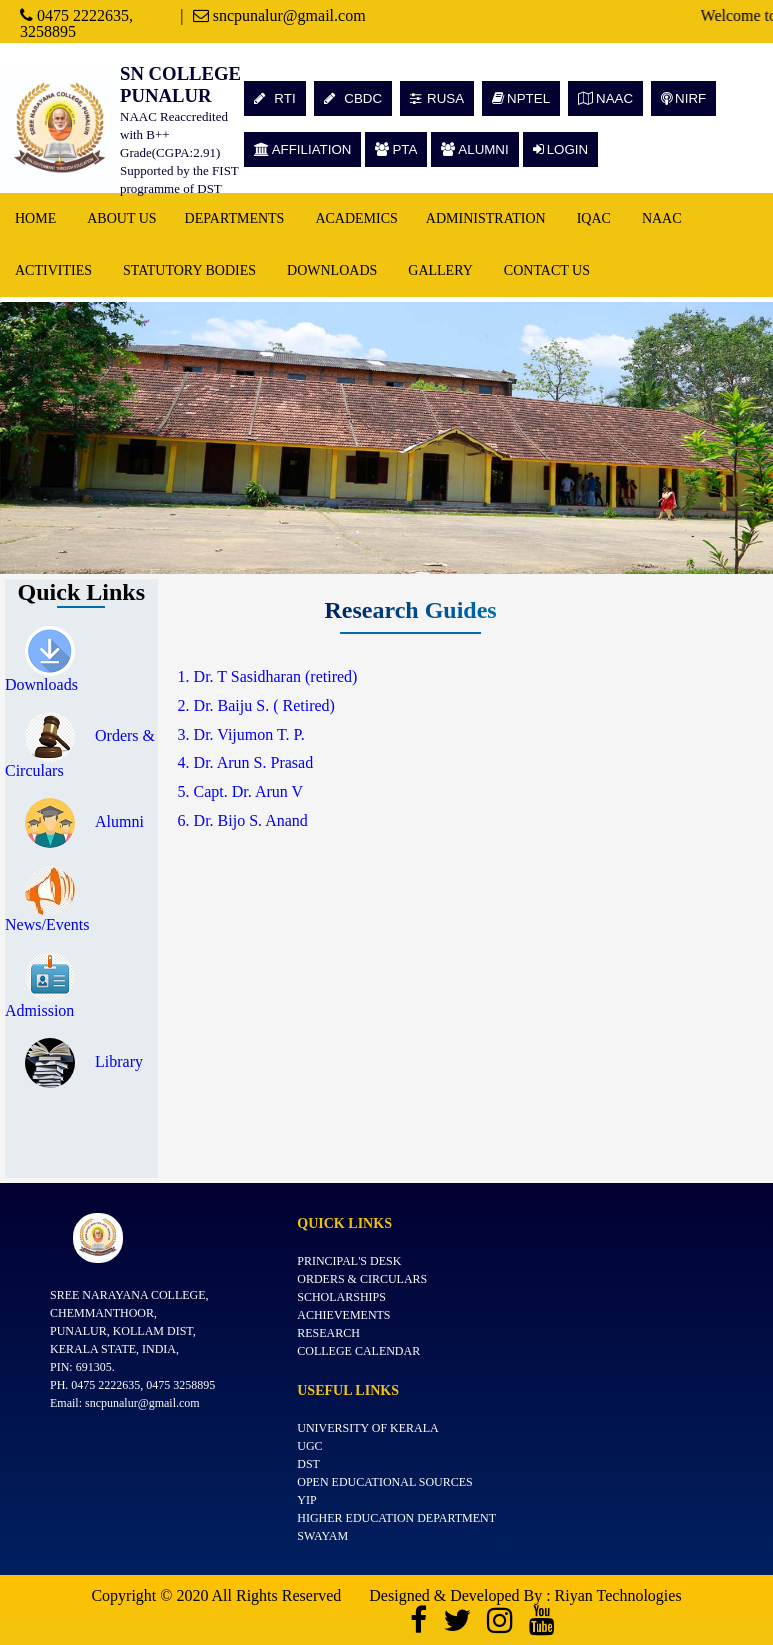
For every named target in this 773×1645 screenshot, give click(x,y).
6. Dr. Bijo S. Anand (243, 820)
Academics (356, 218)
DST (308, 1464)
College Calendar (358, 1351)
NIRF (683, 98)
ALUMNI (474, 149)
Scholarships (341, 1297)
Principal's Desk (349, 1261)
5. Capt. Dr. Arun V (240, 791)
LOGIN (560, 149)
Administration (486, 218)
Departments (235, 218)
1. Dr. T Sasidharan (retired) (268, 676)
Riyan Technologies (618, 1595)
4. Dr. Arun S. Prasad (246, 762)
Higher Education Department (396, 1518)
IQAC (594, 218)
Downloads (332, 270)
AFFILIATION (303, 149)
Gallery (440, 270)
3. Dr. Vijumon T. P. (241, 734)
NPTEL (521, 98)
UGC (309, 1446)
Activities (53, 270)
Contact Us (547, 270)
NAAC (605, 98)
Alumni (84, 821)
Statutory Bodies (189, 270)
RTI (275, 98)
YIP (306, 1500)
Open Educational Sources (385, 1482)
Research (328, 1333)
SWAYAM (322, 1536)
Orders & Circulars (362, 1279)
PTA (396, 149)
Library (84, 1061)
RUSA (437, 98)
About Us (121, 218)
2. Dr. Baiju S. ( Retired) (256, 705)
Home (35, 218)
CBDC (353, 98)
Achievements (343, 1315)
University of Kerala (368, 1428)
